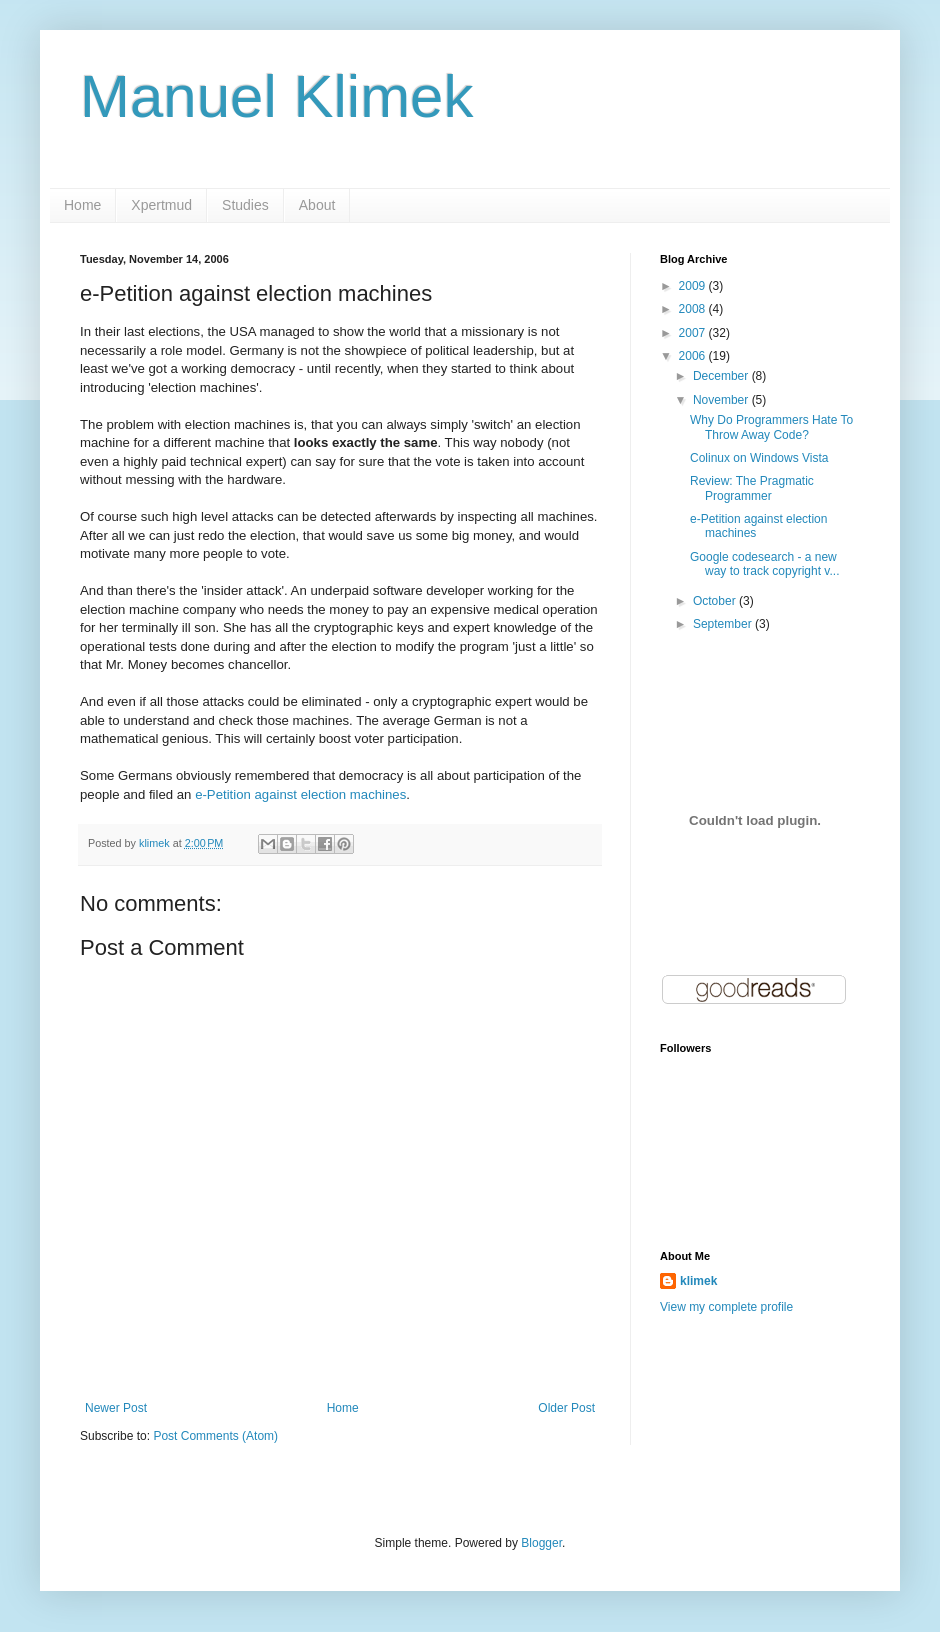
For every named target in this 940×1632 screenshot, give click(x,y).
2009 (694, 286)
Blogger (541, 1543)
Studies (245, 205)
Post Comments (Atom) (215, 1436)
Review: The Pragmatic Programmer (752, 488)
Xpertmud (161, 205)
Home (82, 205)
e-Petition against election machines (300, 794)
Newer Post (116, 1408)
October (716, 601)
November (722, 400)
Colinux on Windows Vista (759, 458)
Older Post (566, 1408)
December (722, 376)
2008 (694, 309)
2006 (694, 356)
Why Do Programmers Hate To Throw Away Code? (771, 427)
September (724, 624)
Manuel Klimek (277, 96)
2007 (694, 333)
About (317, 205)
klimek (698, 1281)
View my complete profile (726, 1307)
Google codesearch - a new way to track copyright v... (765, 564)
